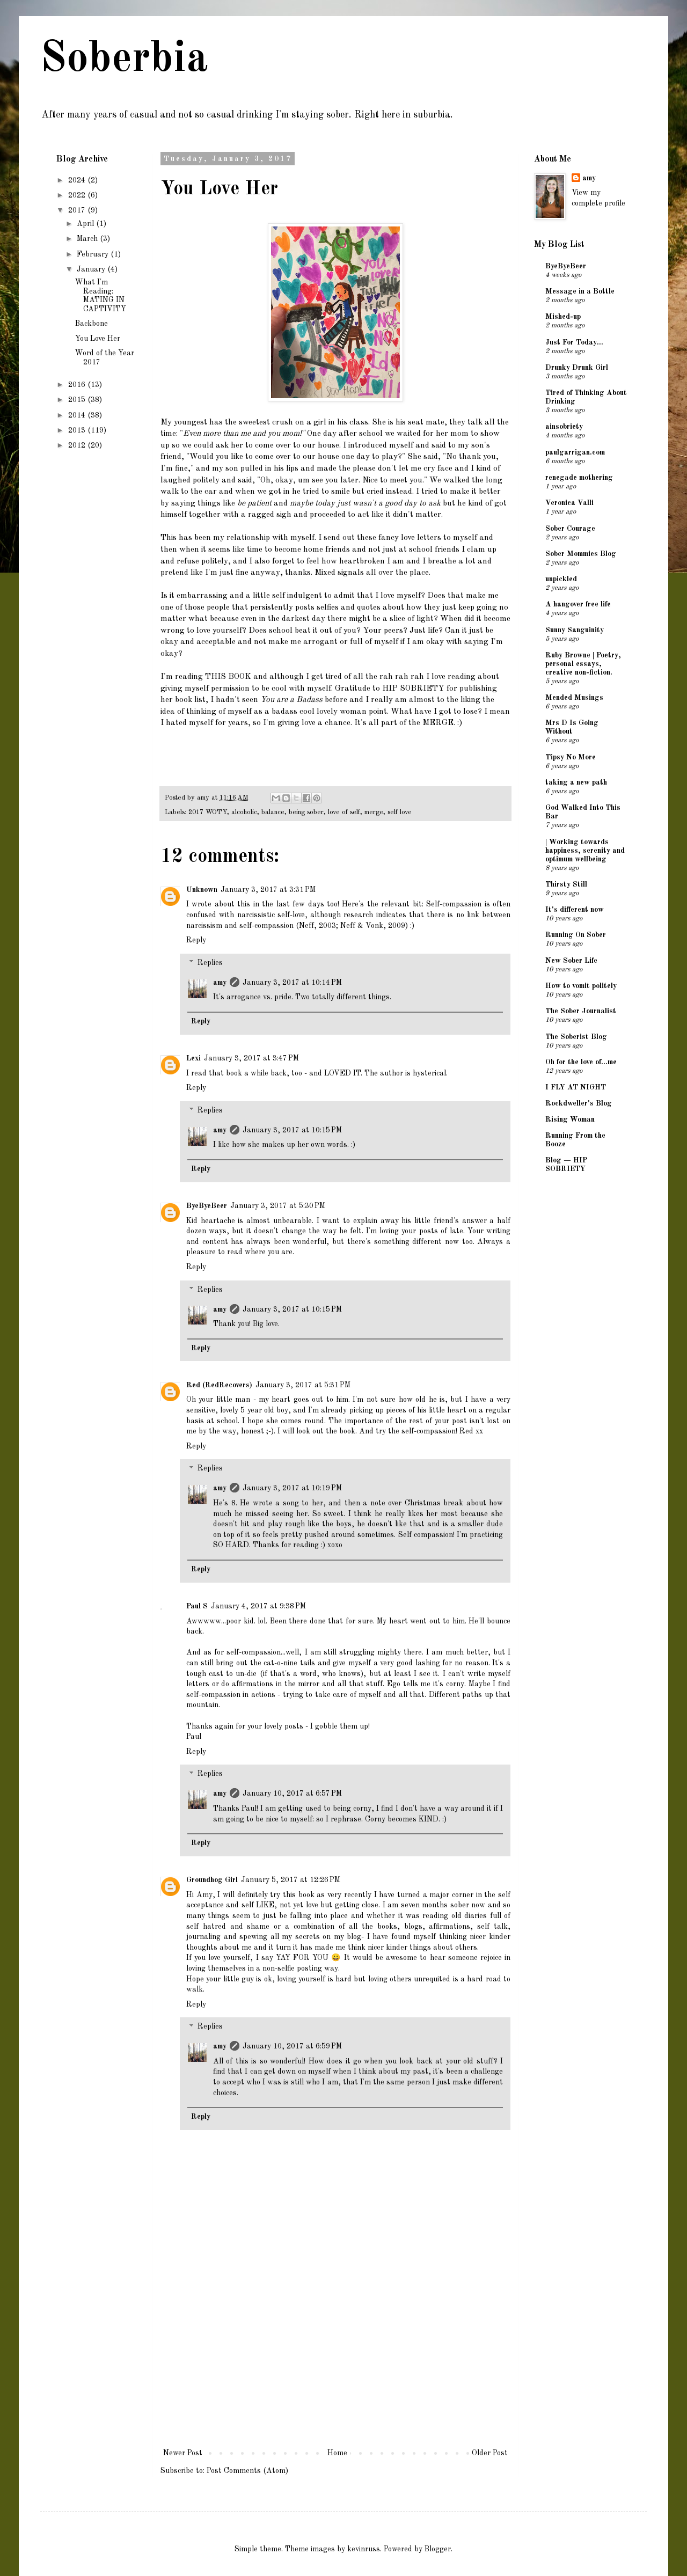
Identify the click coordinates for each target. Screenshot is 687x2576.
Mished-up (563, 316)
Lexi (193, 1058)
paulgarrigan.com (575, 452)
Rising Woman (570, 1119)
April (86, 224)
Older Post (490, 2453)
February (94, 254)
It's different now (574, 909)
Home (337, 2453)
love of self (344, 812)
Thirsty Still (566, 884)
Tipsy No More (570, 757)
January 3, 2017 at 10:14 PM (292, 982)
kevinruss (363, 2549)
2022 (77, 195)
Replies (210, 963)
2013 (77, 430)
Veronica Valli (569, 503)
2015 (77, 400)
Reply (196, 940)
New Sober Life (571, 960)
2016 (77, 385)
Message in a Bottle (580, 291)
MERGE (438, 723)
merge (373, 812)
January (92, 269)
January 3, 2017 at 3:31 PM (268, 890)
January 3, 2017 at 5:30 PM (277, 1206)
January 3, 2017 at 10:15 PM (292, 1130)
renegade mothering (579, 477)
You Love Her (97, 338)
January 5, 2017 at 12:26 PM (290, 1880)
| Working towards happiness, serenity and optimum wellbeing (585, 850)
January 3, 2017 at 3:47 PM (251, 1058)
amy (219, 982)
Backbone (91, 323)
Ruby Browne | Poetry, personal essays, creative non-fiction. (583, 664)
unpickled (561, 579)
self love (400, 812)
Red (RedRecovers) (219, 1385)
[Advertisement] (335, 2366)
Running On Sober (575, 935)
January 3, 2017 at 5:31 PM (302, 1385)
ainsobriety (564, 426)
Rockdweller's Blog (578, 1103)
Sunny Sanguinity (574, 630)
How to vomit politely (581, 986)
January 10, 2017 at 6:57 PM (292, 1793)
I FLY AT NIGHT (575, 1087)
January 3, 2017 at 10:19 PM (292, 1488)
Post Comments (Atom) (247, 2471)
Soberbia (124, 59)
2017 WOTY (207, 812)
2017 (77, 210)
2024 (77, 180)
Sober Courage (570, 528)
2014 (77, 415)
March (88, 239)
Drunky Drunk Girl (576, 367)
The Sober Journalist (580, 1011)
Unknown (201, 890)
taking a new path (576, 782)
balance (272, 812)
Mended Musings (574, 697)
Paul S (197, 1606)
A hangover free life (578, 604)
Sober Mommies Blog (580, 554)
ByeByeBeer (206, 1206)
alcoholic (244, 812)
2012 (77, 445)
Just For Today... (574, 342)
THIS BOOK (228, 676)
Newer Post (182, 2453)
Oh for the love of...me (581, 1062)
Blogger (438, 2549)
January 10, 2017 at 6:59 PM (292, 2046)
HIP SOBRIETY (413, 688)
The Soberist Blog (576, 1037)
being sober (306, 812)
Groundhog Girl (212, 1880)
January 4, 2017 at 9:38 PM (258, 1606)
